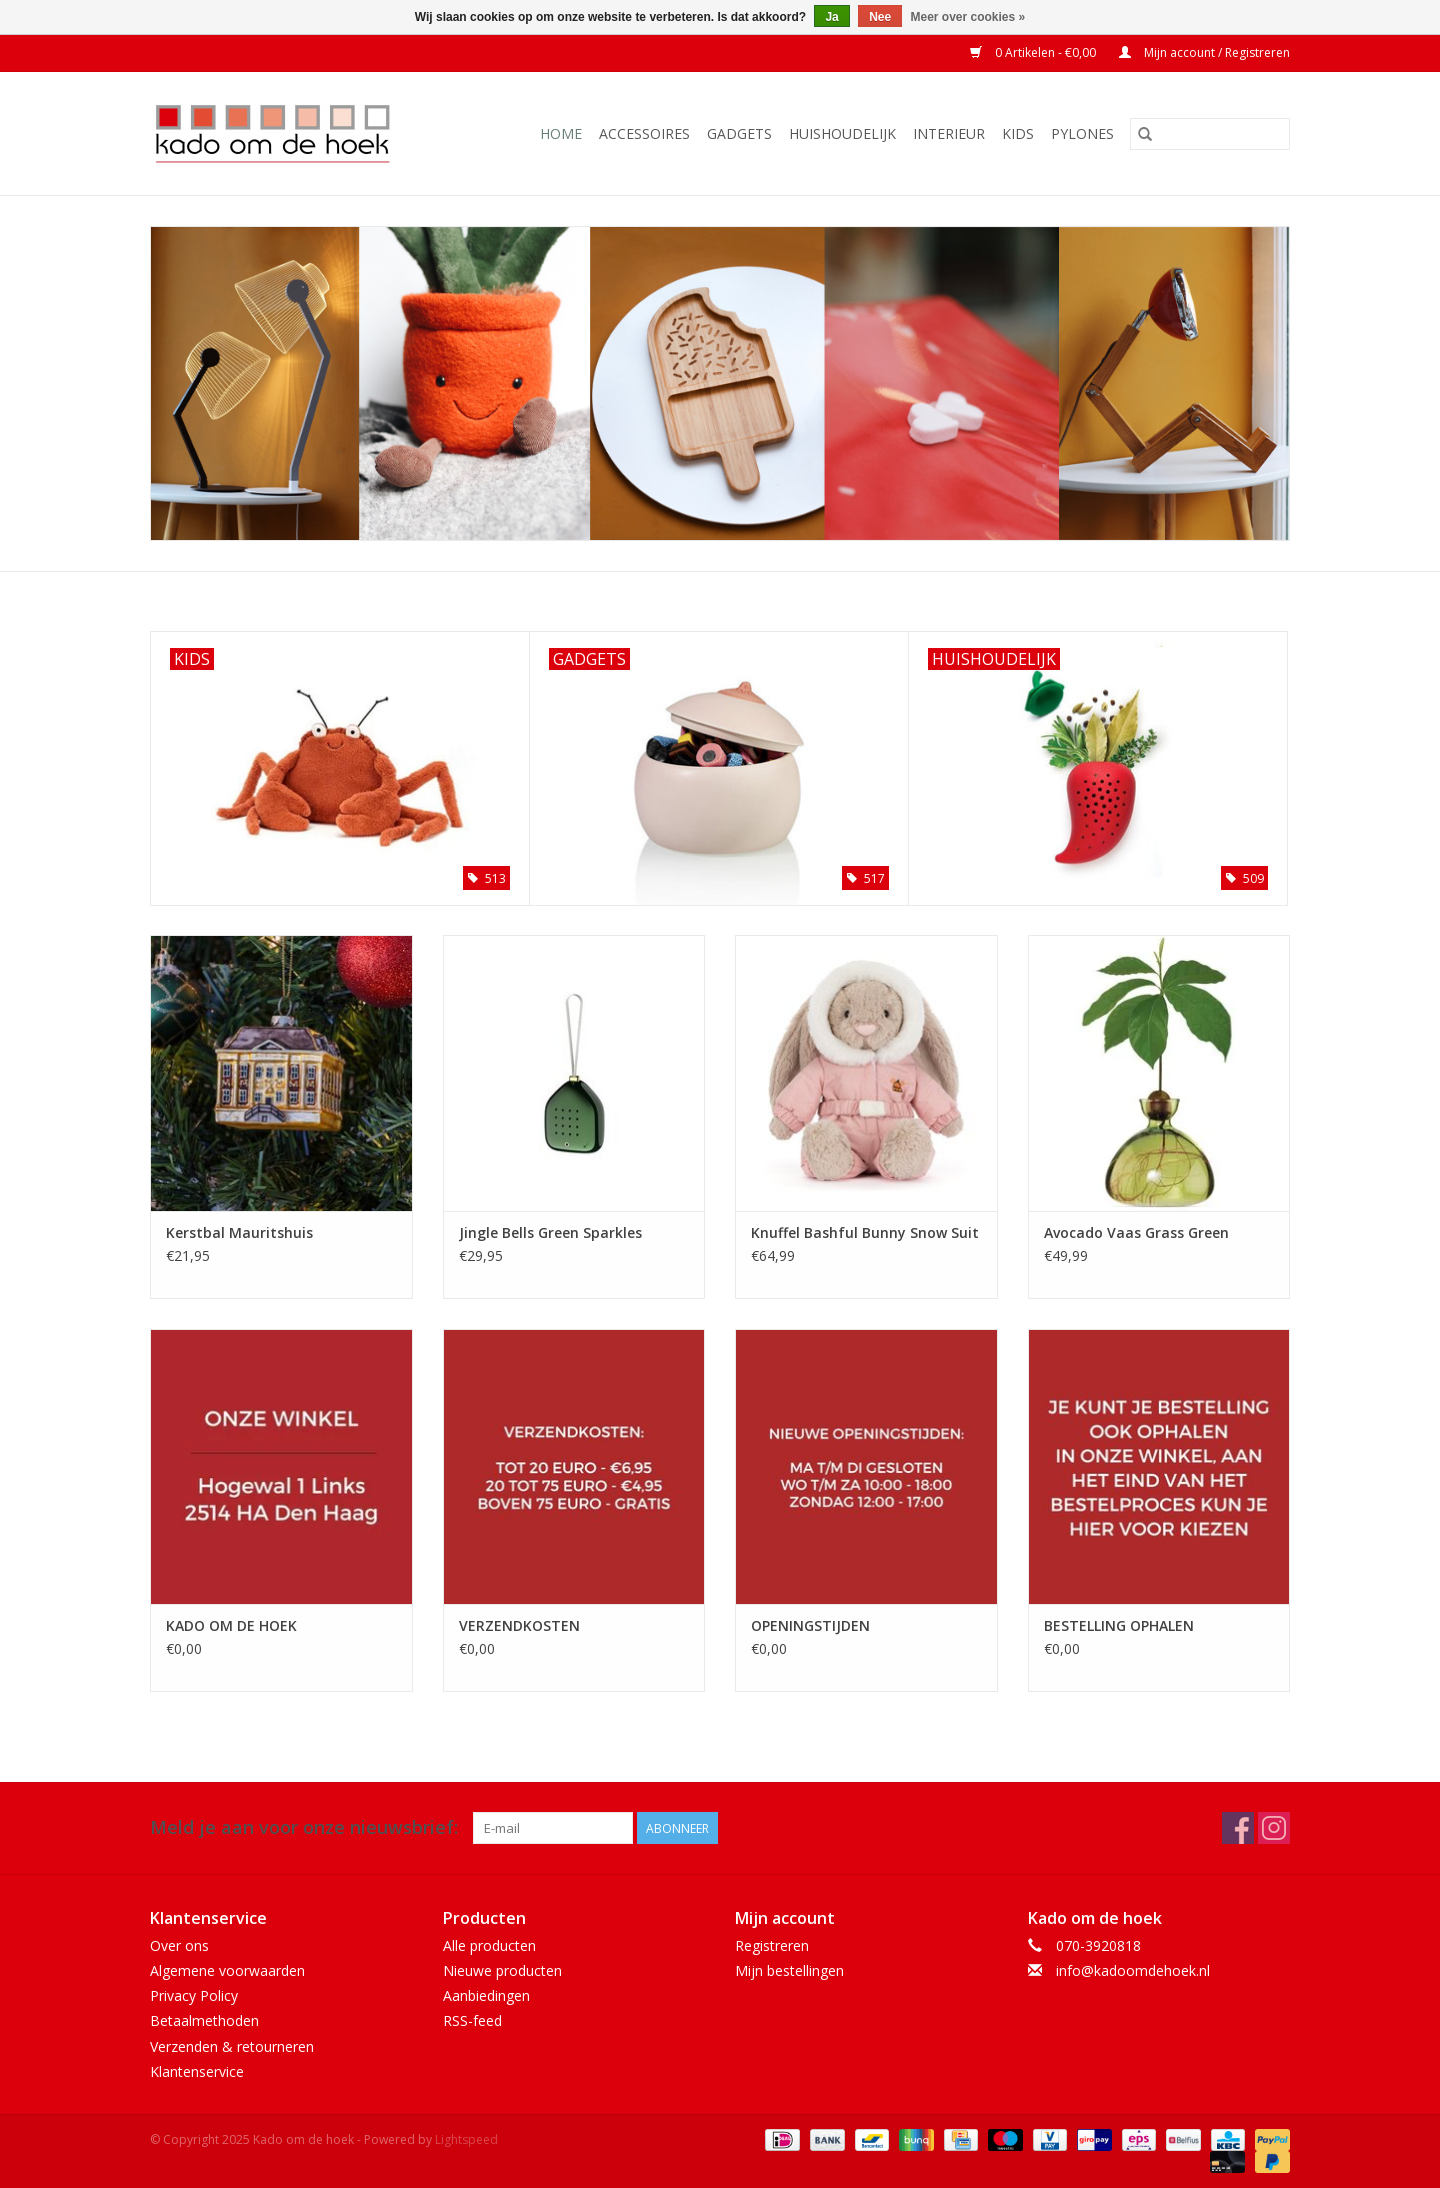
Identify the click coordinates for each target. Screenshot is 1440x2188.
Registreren (772, 1945)
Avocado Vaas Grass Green (1136, 1232)
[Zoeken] (1210, 134)
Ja (831, 17)
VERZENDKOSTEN (519, 1625)
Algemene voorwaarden (227, 1970)
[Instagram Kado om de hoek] (1274, 1828)
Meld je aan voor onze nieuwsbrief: (304, 1827)
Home (561, 133)
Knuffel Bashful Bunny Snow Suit (865, 1232)
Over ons (179, 1945)
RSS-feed (472, 2020)
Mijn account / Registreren (1204, 52)
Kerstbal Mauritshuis (239, 1232)
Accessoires (644, 133)
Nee (880, 17)
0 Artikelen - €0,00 (1034, 52)
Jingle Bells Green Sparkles (550, 1232)
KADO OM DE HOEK (231, 1625)
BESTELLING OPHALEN (1119, 1625)
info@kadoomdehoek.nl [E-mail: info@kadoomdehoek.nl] (1133, 1970)
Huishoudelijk (842, 133)
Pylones (1082, 133)
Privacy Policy (194, 1995)
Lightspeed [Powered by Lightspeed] (466, 2139)
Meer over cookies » (968, 17)
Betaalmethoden (204, 2020)
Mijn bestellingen (789, 1970)
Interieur (949, 133)
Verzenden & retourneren (232, 2046)
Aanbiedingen (486, 1995)
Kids (1018, 133)
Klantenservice (197, 2071)
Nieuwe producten (502, 1970)
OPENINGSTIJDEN (810, 1625)
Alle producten (489, 1945)
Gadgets (739, 133)
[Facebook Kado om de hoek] (1238, 1828)
